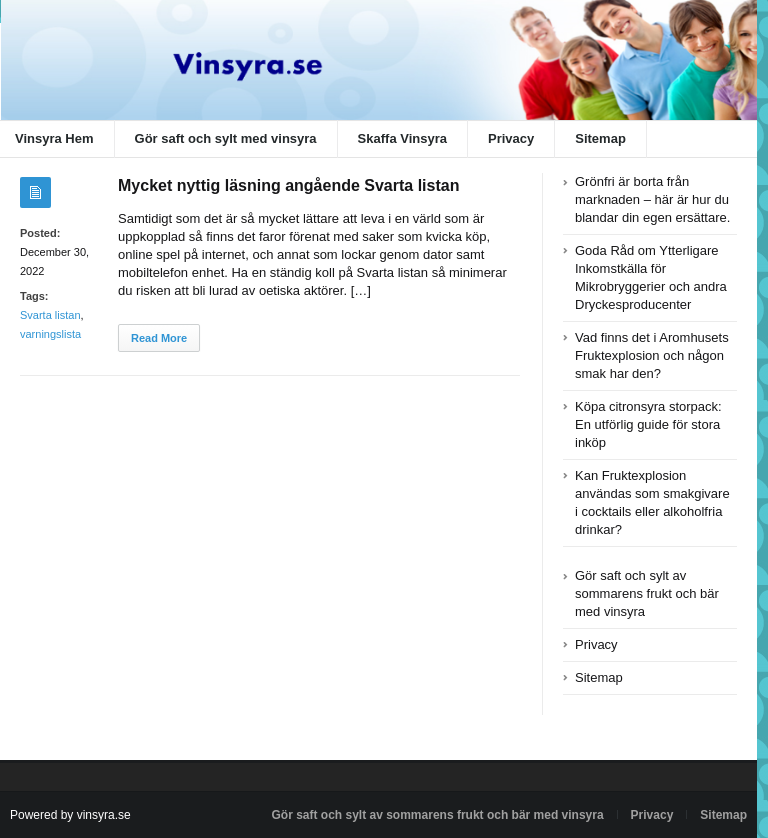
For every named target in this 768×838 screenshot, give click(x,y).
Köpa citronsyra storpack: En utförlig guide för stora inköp (648, 424)
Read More (159, 338)
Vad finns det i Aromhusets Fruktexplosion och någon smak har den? (652, 355)
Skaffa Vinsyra (402, 138)
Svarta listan (50, 315)
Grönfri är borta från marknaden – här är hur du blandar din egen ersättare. (652, 199)
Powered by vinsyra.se (70, 815)
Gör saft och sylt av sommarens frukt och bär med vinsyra (647, 593)
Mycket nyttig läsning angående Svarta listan (288, 185)
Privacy (511, 138)
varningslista (50, 334)
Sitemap (600, 138)
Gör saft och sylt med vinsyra (226, 138)
